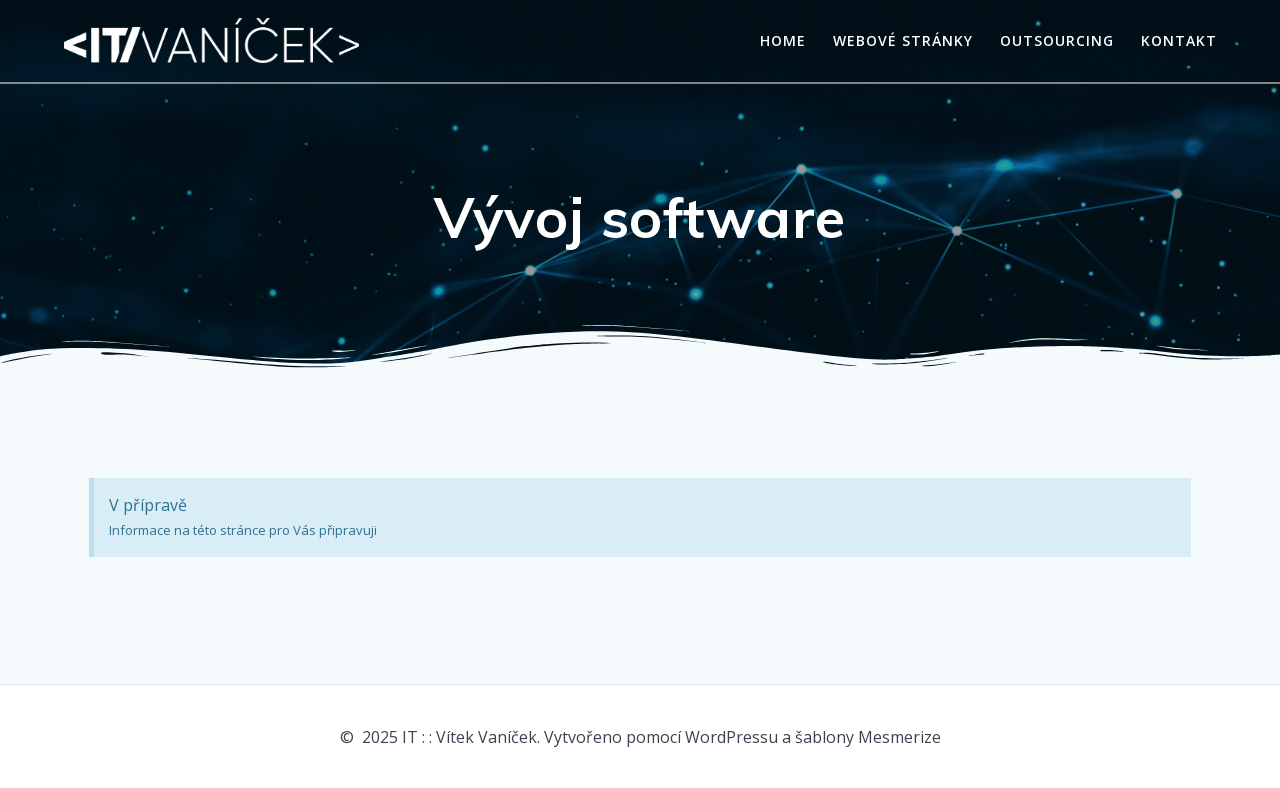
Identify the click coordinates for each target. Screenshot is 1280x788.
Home (783, 40)
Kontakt (1179, 40)
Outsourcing (1057, 40)
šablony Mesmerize (868, 737)
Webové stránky (903, 40)
